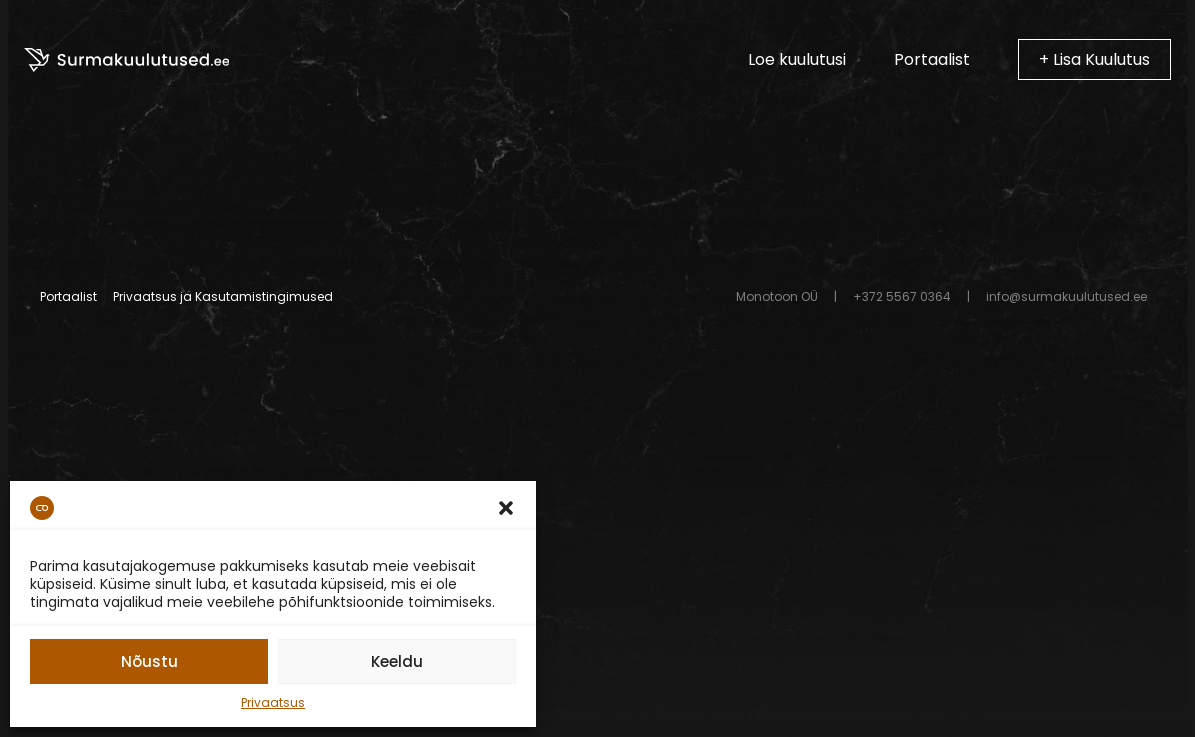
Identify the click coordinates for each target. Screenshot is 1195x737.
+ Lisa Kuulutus (1094, 59)
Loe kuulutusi (797, 59)
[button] (506, 508)
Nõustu (149, 661)
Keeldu (397, 661)
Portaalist (932, 59)
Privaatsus (273, 702)
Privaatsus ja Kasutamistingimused (223, 296)
